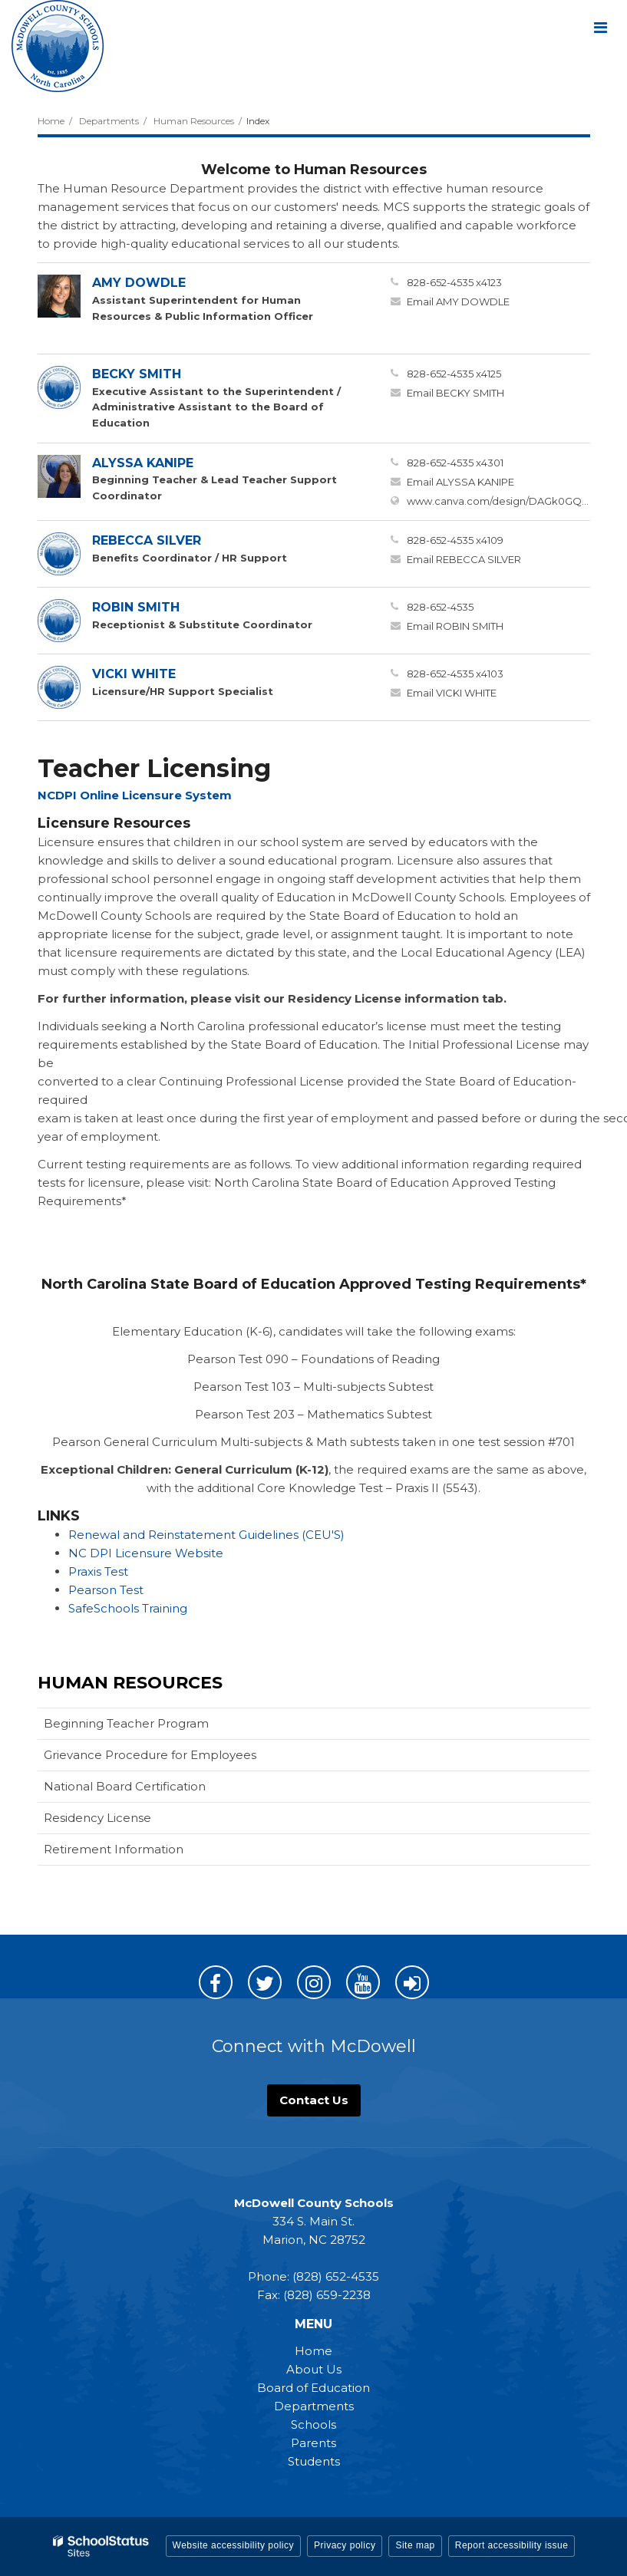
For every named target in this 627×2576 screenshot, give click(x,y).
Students (314, 2461)
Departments (109, 121)
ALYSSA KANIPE (142, 463)
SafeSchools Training (127, 1608)
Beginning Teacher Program (126, 1723)
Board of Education (313, 2387)
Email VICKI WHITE (452, 693)
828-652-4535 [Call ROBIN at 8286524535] (440, 607)
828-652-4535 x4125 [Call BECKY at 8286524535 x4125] (454, 373)
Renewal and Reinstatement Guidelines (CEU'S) (208, 1534)
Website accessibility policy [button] (234, 2545)
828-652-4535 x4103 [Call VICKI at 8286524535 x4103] (455, 673)
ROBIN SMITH (136, 607)
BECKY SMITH (136, 374)
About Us (314, 2369)
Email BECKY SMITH (455, 393)
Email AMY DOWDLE (458, 301)
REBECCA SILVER (146, 540)
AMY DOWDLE (139, 282)
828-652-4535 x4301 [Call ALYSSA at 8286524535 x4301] (455, 462)
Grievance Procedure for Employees (150, 1755)
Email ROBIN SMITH (455, 626)
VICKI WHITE (134, 674)
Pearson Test (106, 1590)
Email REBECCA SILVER (464, 559)
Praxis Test (98, 1571)
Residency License (97, 1817)
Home (51, 121)
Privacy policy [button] (344, 2545)
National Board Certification (125, 1786)
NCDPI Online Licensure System (135, 795)
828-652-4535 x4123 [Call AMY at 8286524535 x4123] (454, 282)
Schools (313, 2424)
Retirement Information (113, 1849)
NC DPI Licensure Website (145, 1553)
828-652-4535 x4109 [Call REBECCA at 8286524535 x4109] (455, 540)
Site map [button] (414, 2545)
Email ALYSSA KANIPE (460, 482)
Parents (313, 2443)
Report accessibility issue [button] (512, 2545)
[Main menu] (600, 27)
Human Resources (193, 121)
